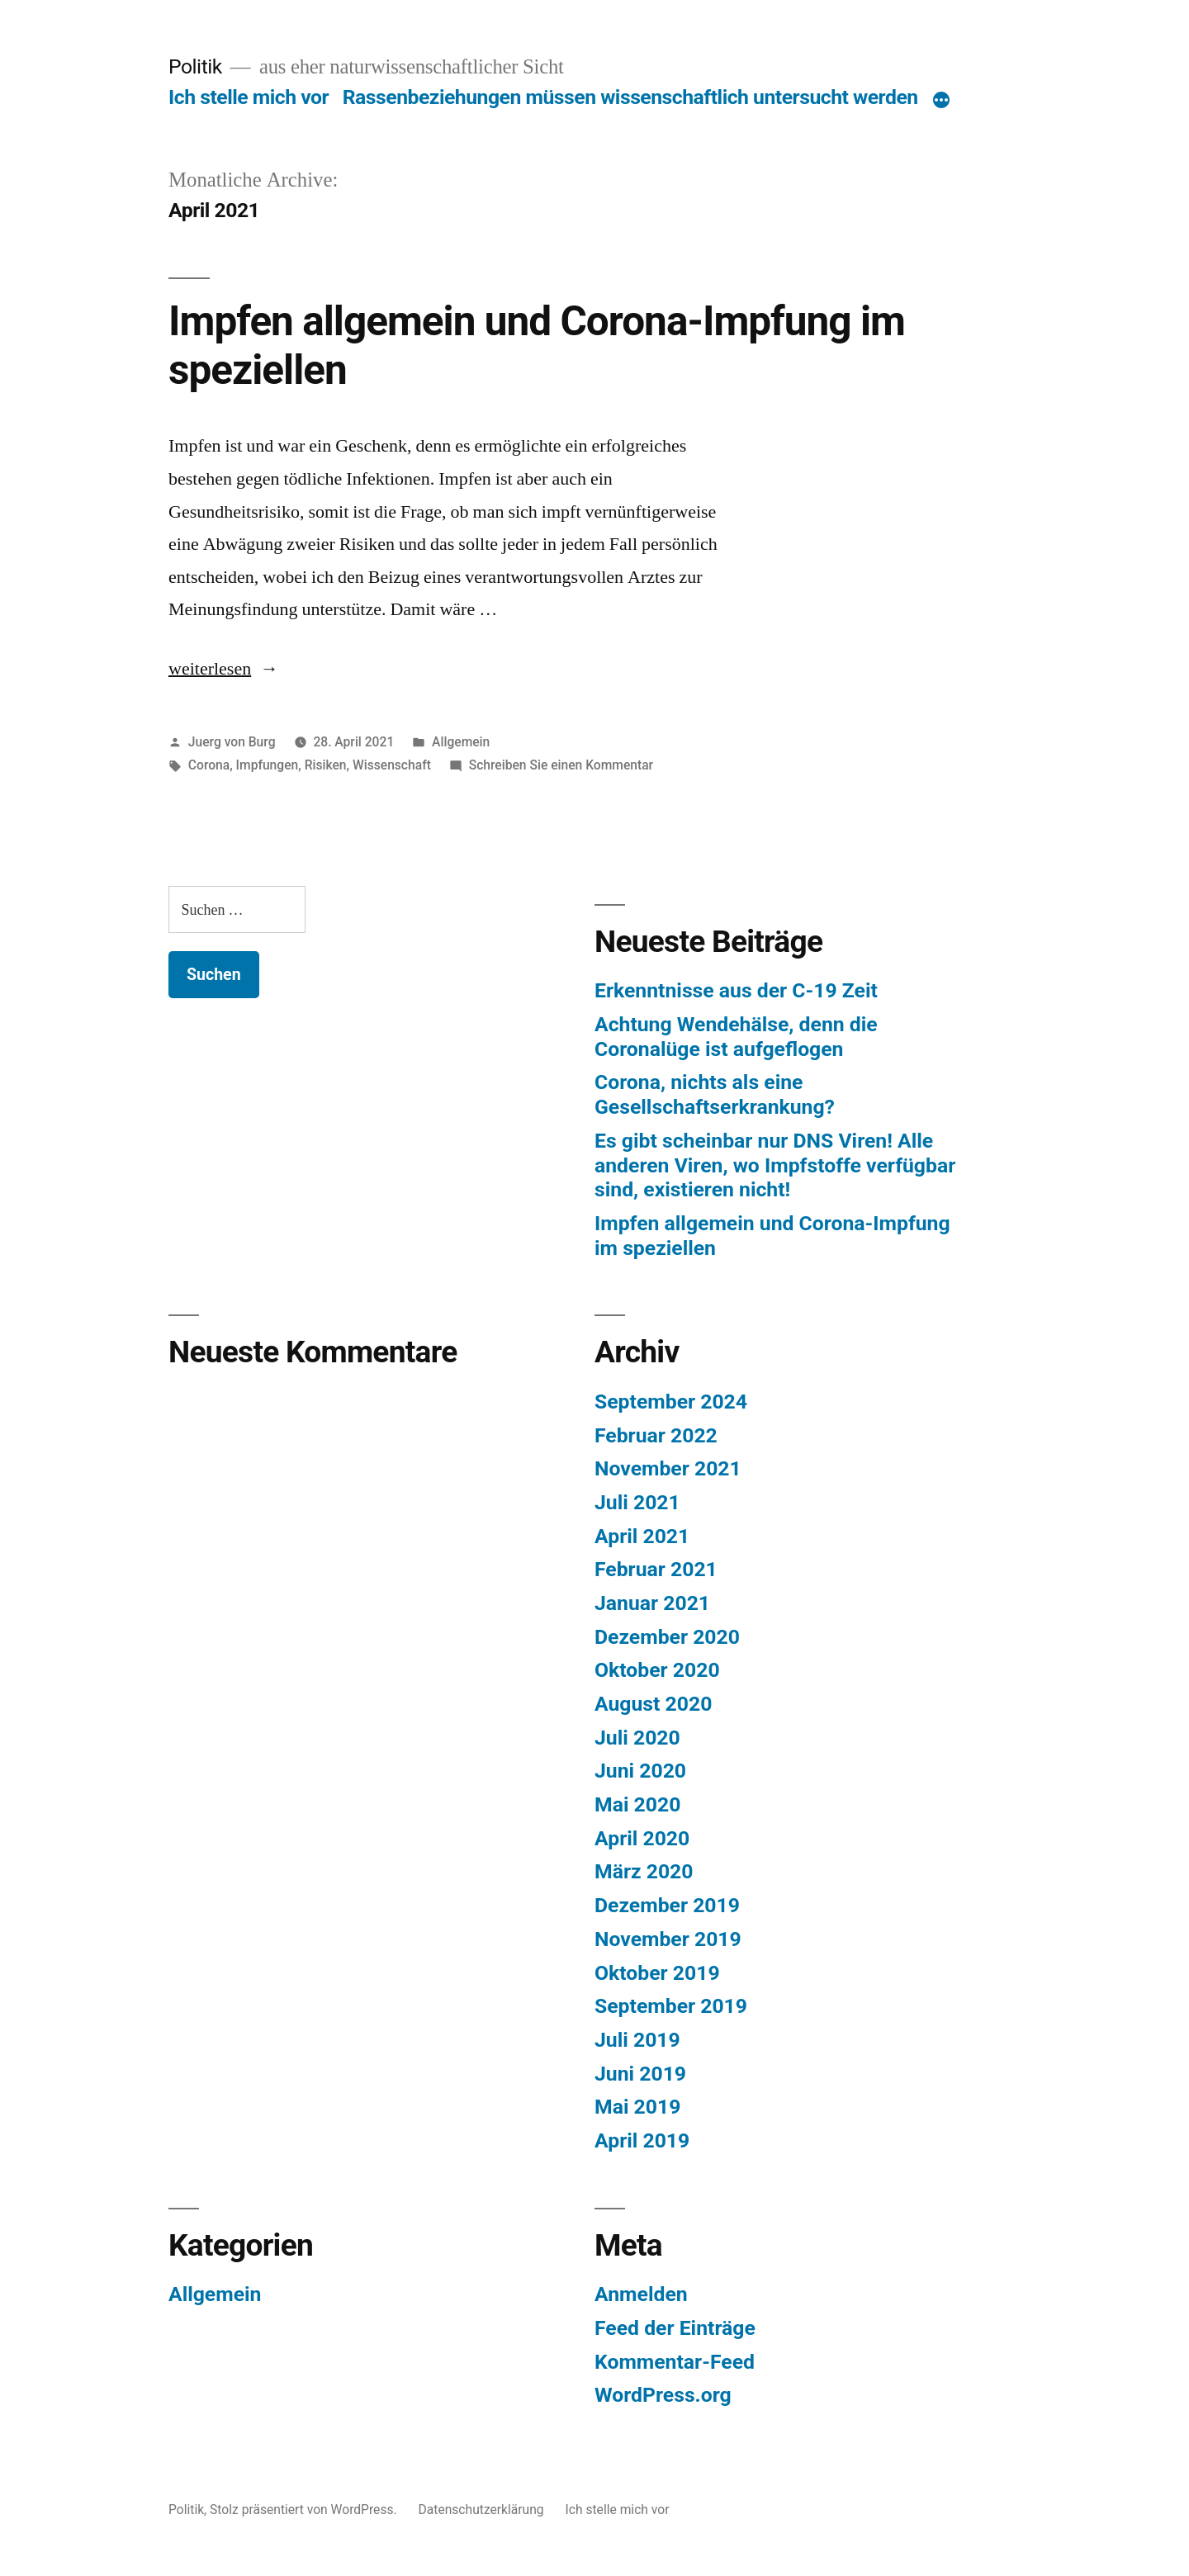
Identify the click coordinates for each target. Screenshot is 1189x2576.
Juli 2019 (637, 2040)
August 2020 (653, 1704)
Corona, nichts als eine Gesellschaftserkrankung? (714, 1094)
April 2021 (641, 1536)
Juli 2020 (637, 1738)
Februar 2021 (656, 1569)
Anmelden (641, 2294)
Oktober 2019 (657, 1973)
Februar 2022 (656, 1435)
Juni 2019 (640, 2074)
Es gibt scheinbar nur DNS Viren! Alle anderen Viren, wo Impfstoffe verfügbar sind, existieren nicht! (774, 1165)
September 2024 (670, 1401)
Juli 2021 (637, 1502)
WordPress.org (663, 2395)
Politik (195, 66)
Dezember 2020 (667, 1637)
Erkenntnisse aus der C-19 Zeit (736, 990)
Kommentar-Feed (674, 2362)
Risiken (326, 765)
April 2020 (641, 1838)
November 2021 (667, 1468)
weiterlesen (209, 668)
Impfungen (267, 765)
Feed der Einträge (675, 2328)
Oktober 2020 (657, 1670)
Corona (209, 765)
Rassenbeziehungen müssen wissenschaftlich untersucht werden (630, 97)
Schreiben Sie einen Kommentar (561, 765)
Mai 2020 (637, 1804)
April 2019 (641, 2140)
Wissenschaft (392, 765)
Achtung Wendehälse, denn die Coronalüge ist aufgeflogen (736, 1036)
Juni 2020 (640, 1771)
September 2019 (670, 2006)
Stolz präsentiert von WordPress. (305, 2509)
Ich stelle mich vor (248, 97)
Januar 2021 (652, 1603)
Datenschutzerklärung (481, 2509)
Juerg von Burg (232, 742)
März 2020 (644, 1871)
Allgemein (461, 742)
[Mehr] (941, 101)
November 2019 (667, 1939)
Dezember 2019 (667, 1905)
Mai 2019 (637, 2107)
